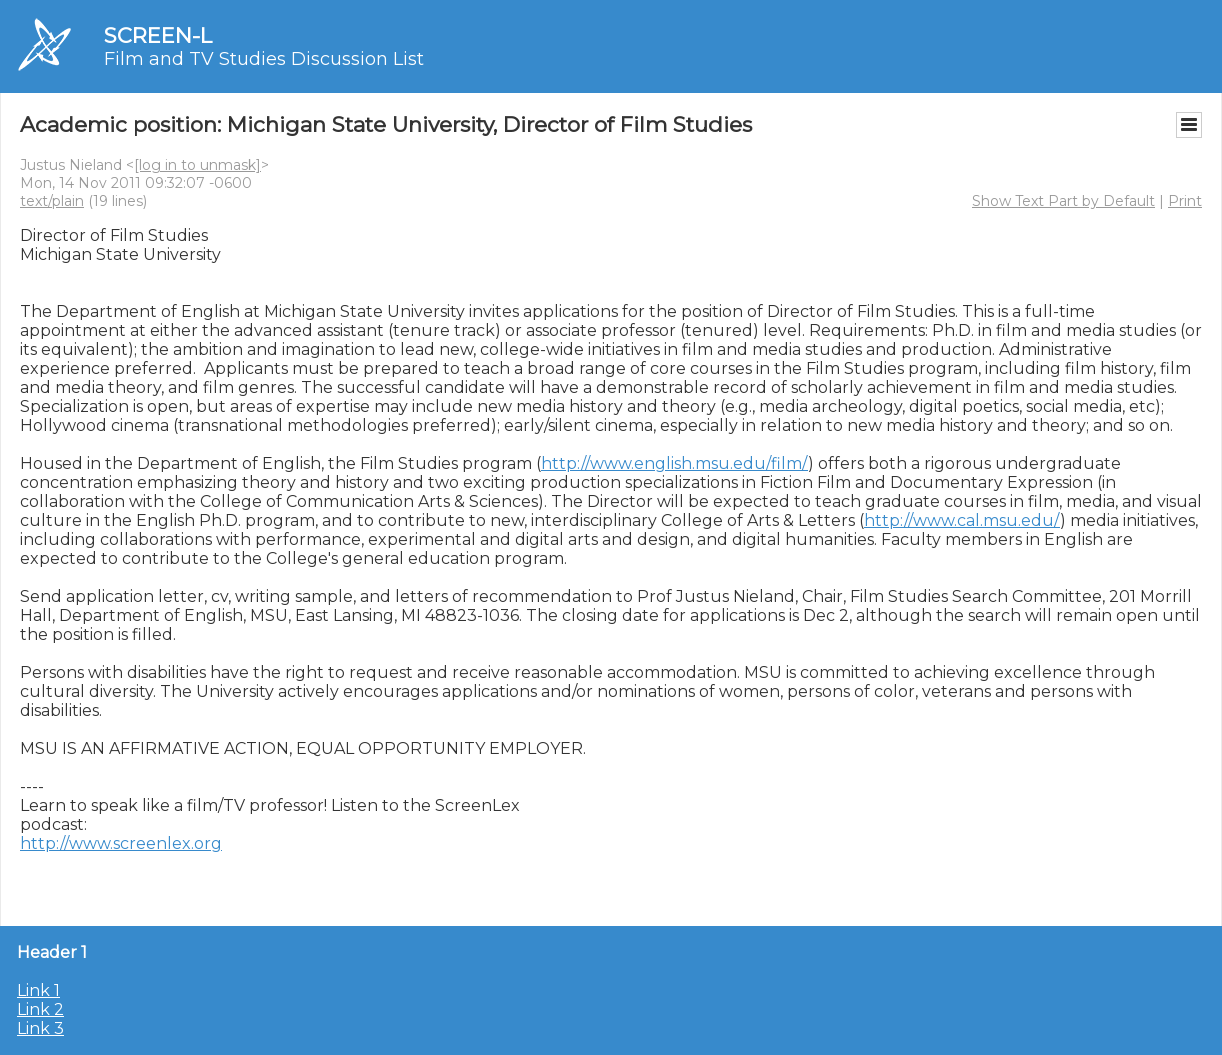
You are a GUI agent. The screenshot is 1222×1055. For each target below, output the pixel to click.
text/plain (52, 201)
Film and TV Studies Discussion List (264, 59)
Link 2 (40, 1009)
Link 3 (40, 1028)
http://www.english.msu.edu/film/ (674, 463)
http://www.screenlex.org (121, 843)
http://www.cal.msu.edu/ (962, 520)
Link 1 (38, 990)
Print (1185, 201)
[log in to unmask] (197, 165)
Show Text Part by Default (1063, 201)
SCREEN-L (158, 35)
